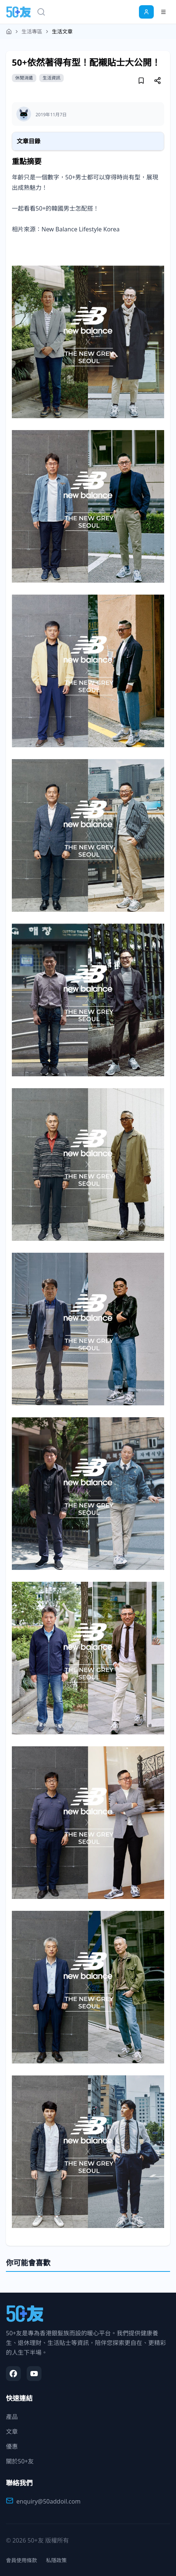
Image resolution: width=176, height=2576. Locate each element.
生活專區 (31, 31)
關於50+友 (20, 2461)
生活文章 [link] (62, 31)
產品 (12, 2417)
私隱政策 (56, 2560)
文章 (12, 2431)
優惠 (12, 2446)
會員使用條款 (21, 2560)
